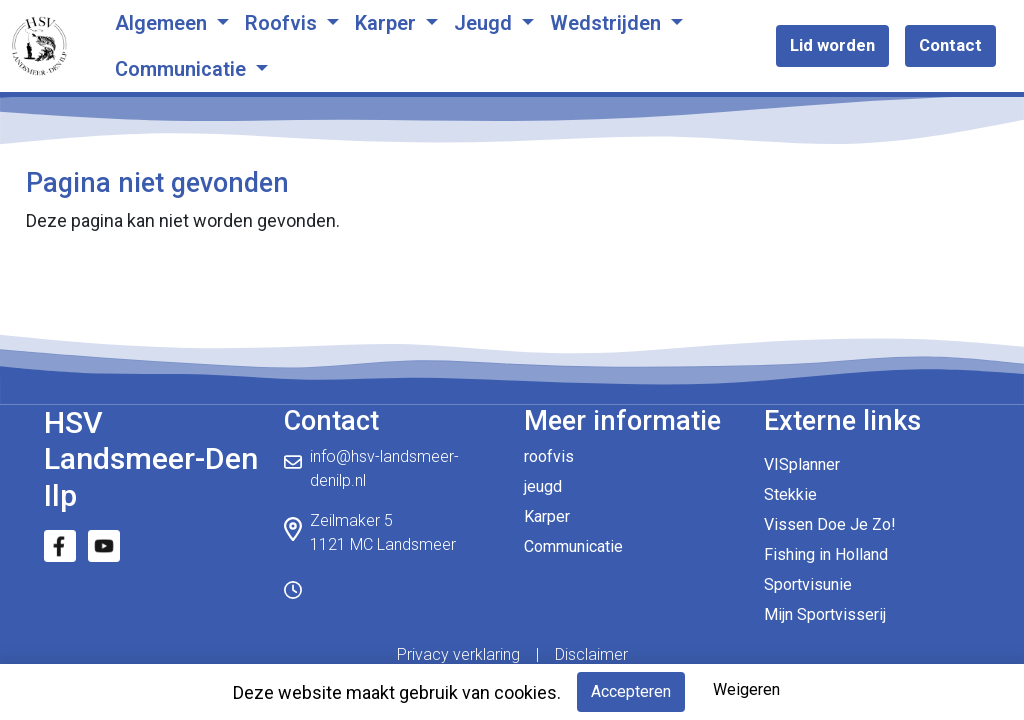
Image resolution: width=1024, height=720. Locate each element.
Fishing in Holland (826, 554)
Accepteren (631, 691)
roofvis (549, 456)
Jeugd (485, 23)
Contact (950, 45)
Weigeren (746, 689)
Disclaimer (591, 654)
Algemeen (163, 23)
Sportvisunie (808, 584)
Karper (388, 23)
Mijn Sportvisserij (825, 614)
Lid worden (832, 45)
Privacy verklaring (458, 654)
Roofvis (283, 23)
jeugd (543, 486)
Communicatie (183, 69)
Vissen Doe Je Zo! (830, 524)
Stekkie (790, 494)
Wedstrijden (608, 23)
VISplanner (802, 464)
